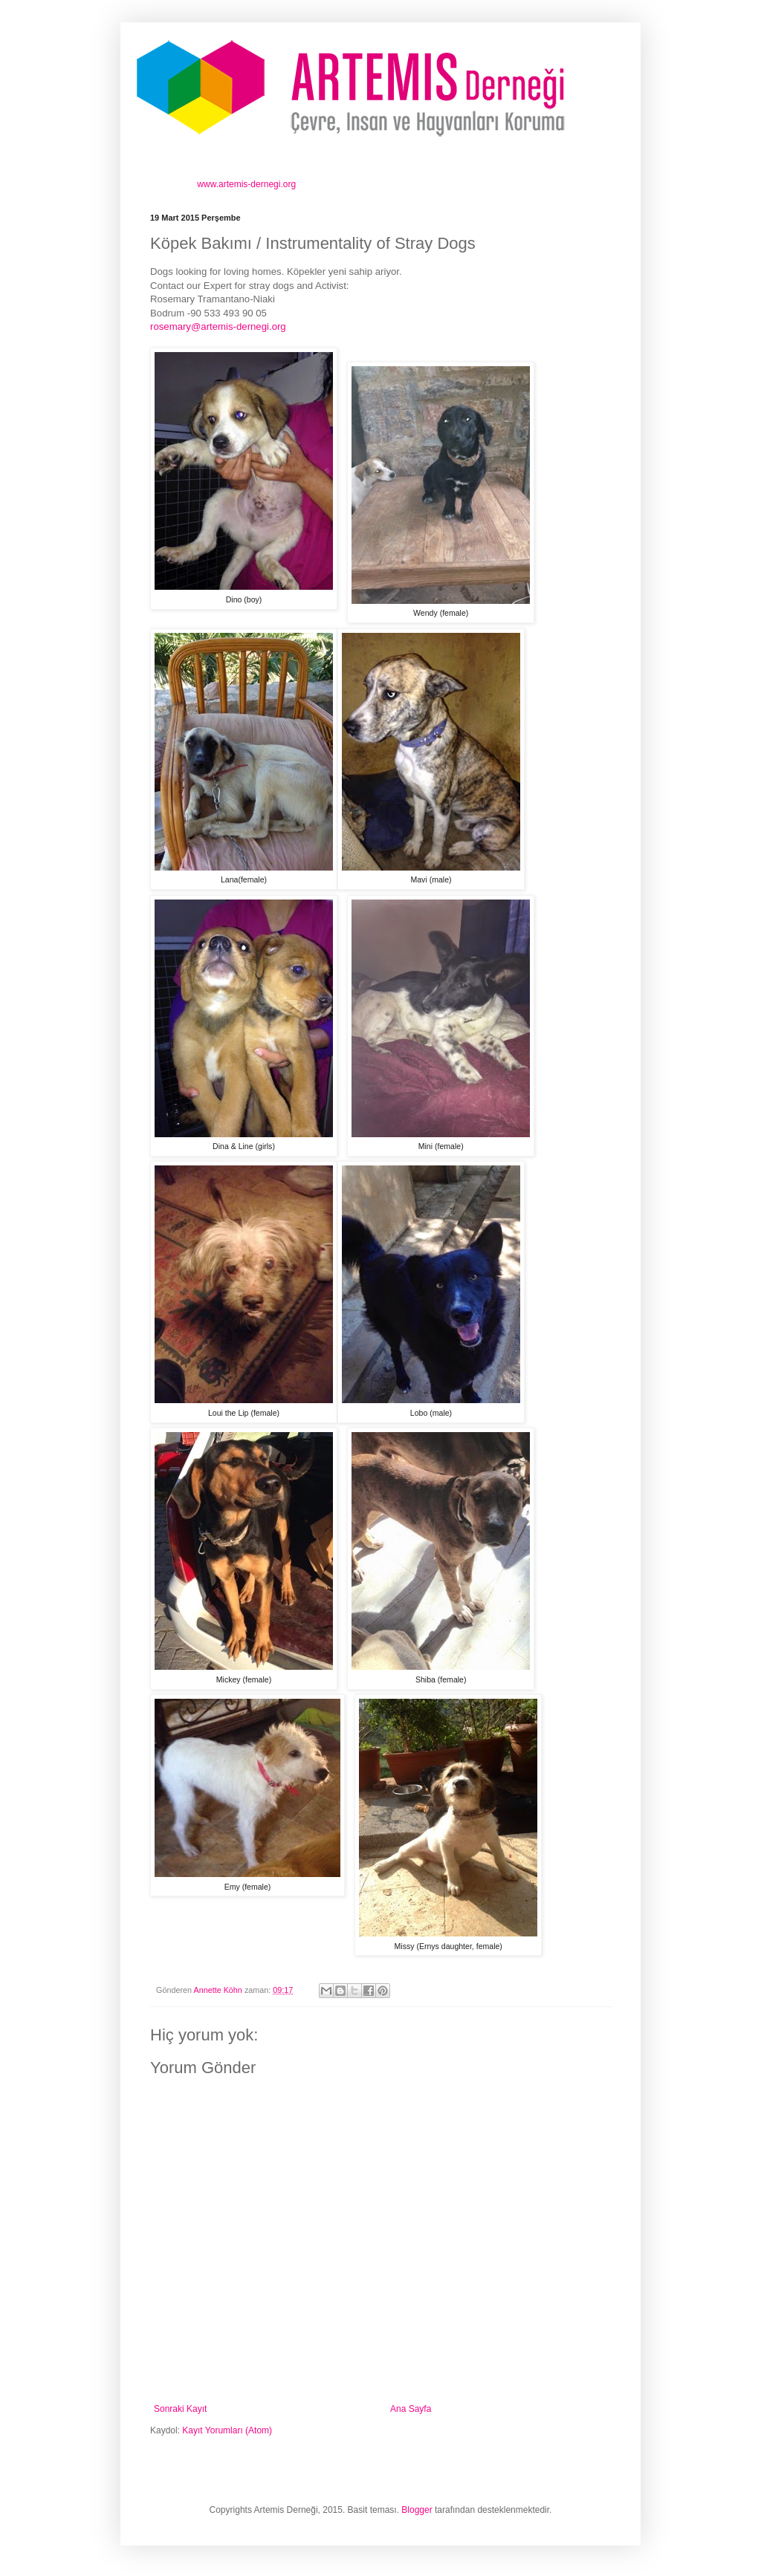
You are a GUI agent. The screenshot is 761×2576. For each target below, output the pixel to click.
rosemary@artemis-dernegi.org (218, 326)
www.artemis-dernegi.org (246, 184)
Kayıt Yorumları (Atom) (227, 2430)
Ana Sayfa (410, 2409)
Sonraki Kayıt (180, 2409)
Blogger (416, 2510)
